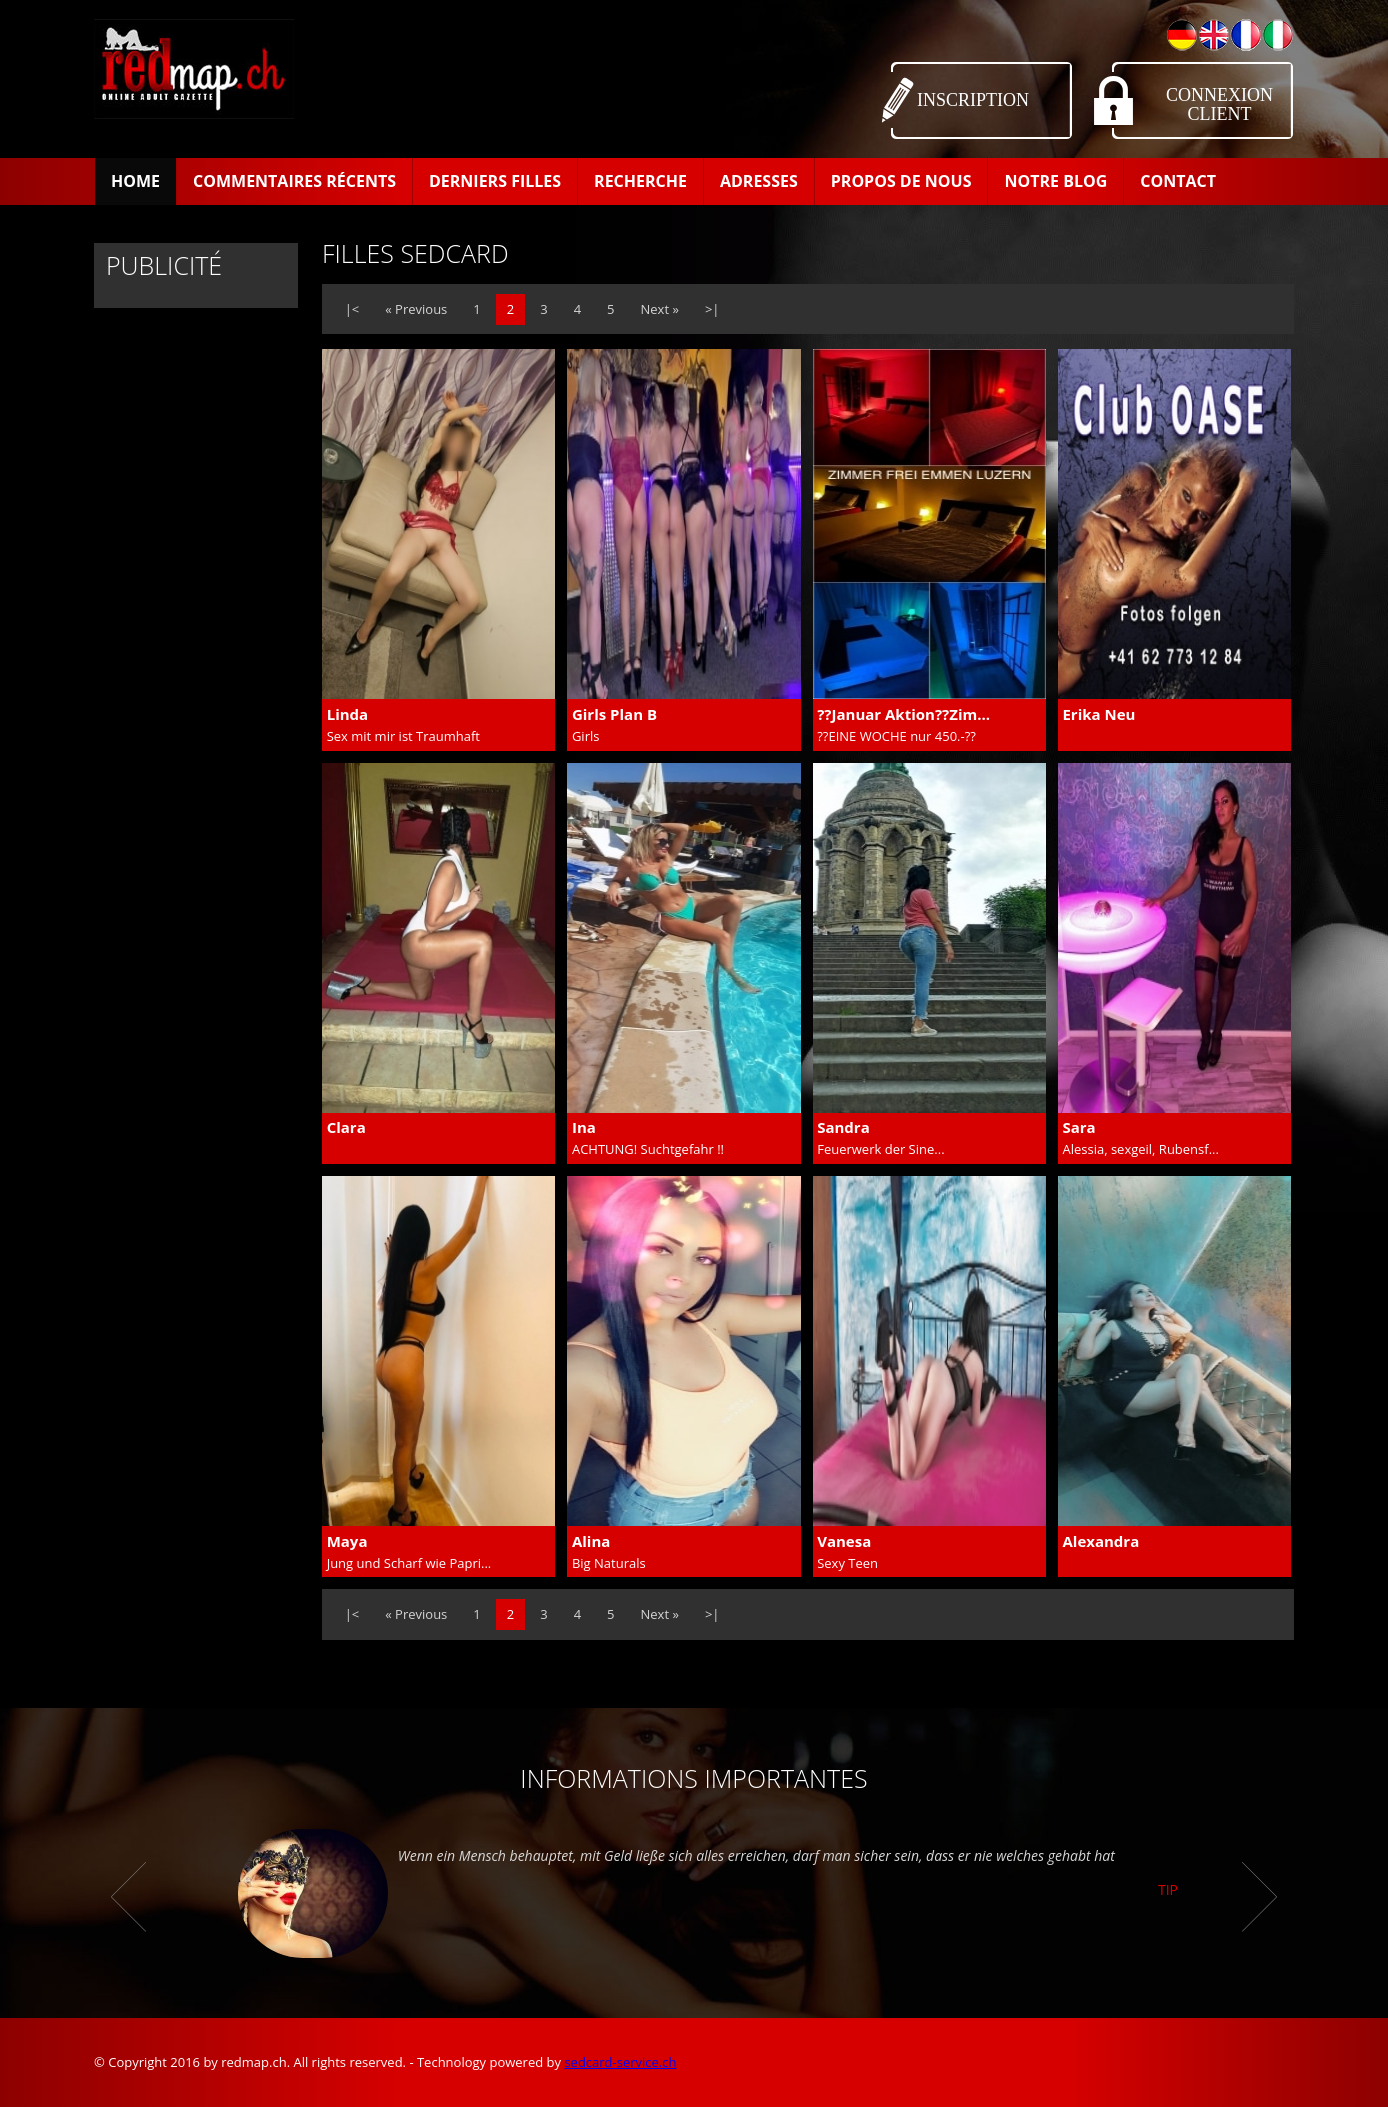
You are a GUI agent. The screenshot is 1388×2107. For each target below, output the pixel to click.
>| (712, 309)
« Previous (416, 309)
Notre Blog (1055, 181)
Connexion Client (1219, 104)
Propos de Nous (901, 181)
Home (135, 181)
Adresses (759, 181)
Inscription (973, 100)
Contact (1178, 181)
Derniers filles (495, 181)
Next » (660, 309)
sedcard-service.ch (620, 2062)
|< (352, 309)
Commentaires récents (294, 181)
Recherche (640, 181)
